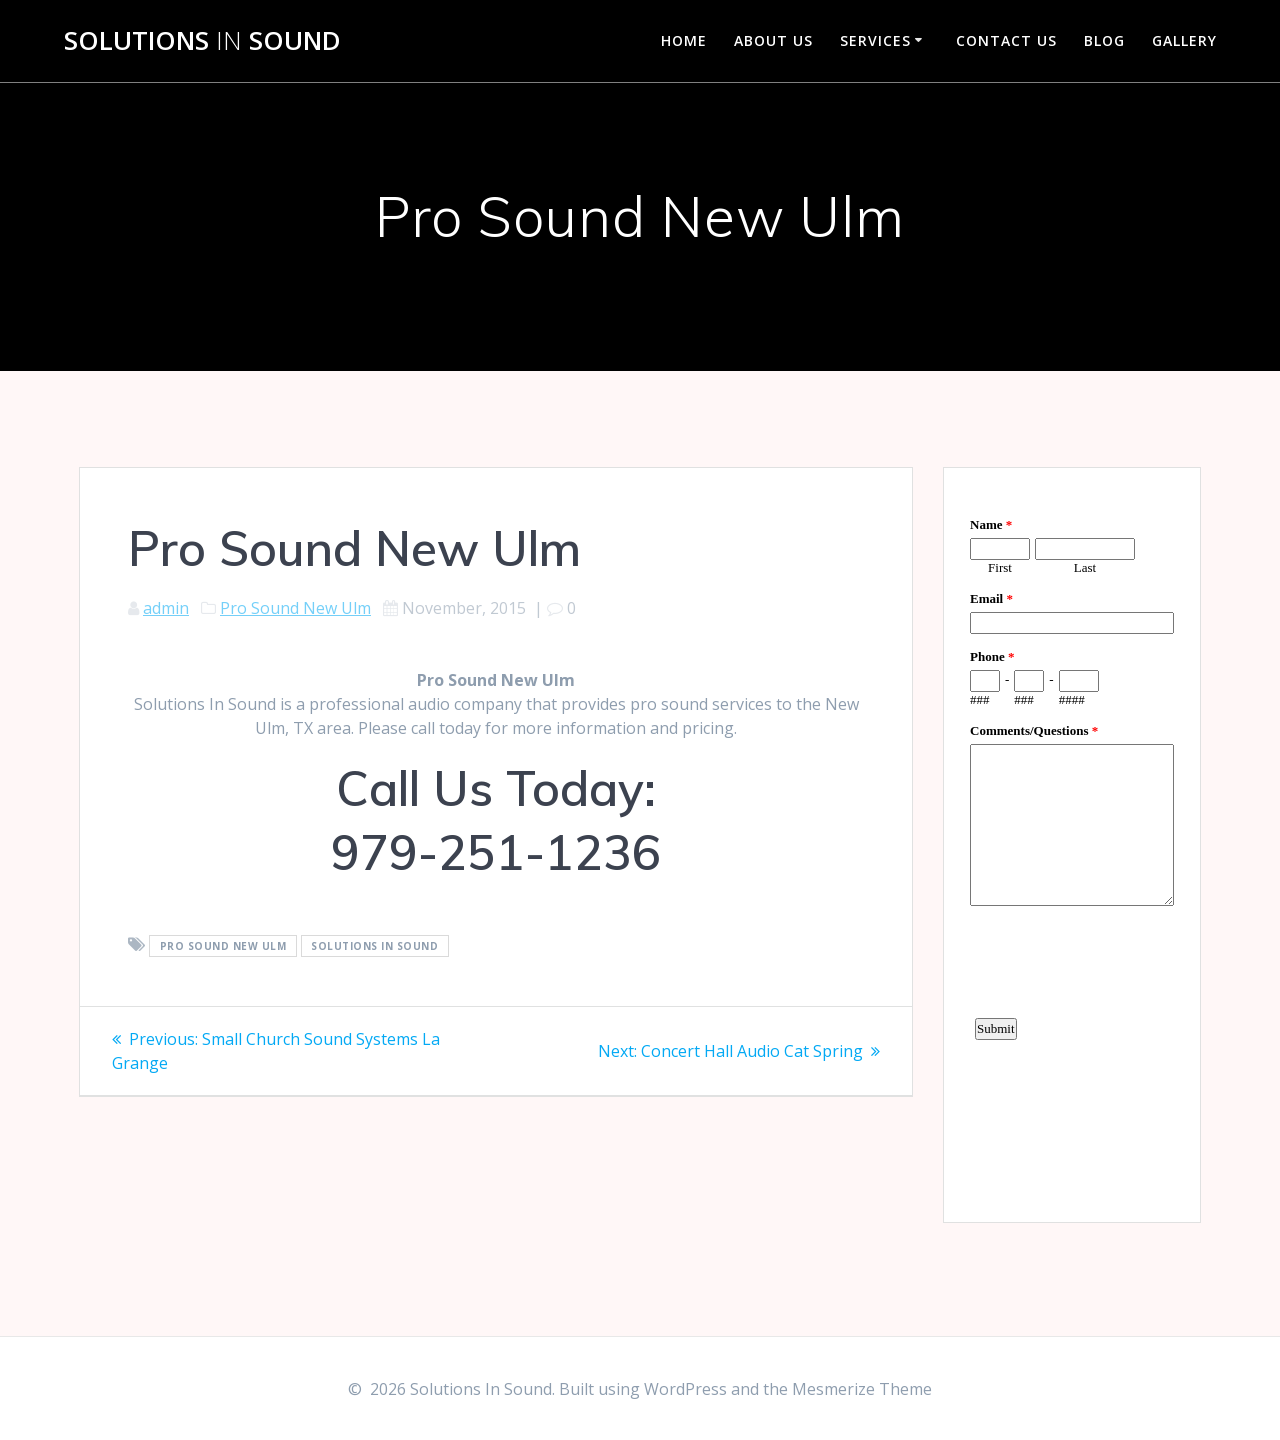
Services (875, 40)
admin (166, 608)
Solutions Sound (202, 41)
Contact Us (1006, 40)
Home (684, 40)
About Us (773, 40)
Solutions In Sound (374, 946)
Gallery (1184, 40)
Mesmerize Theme (862, 1389)
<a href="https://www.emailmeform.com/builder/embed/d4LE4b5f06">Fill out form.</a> (1072, 842)
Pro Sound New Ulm (295, 608)
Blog (1104, 40)
